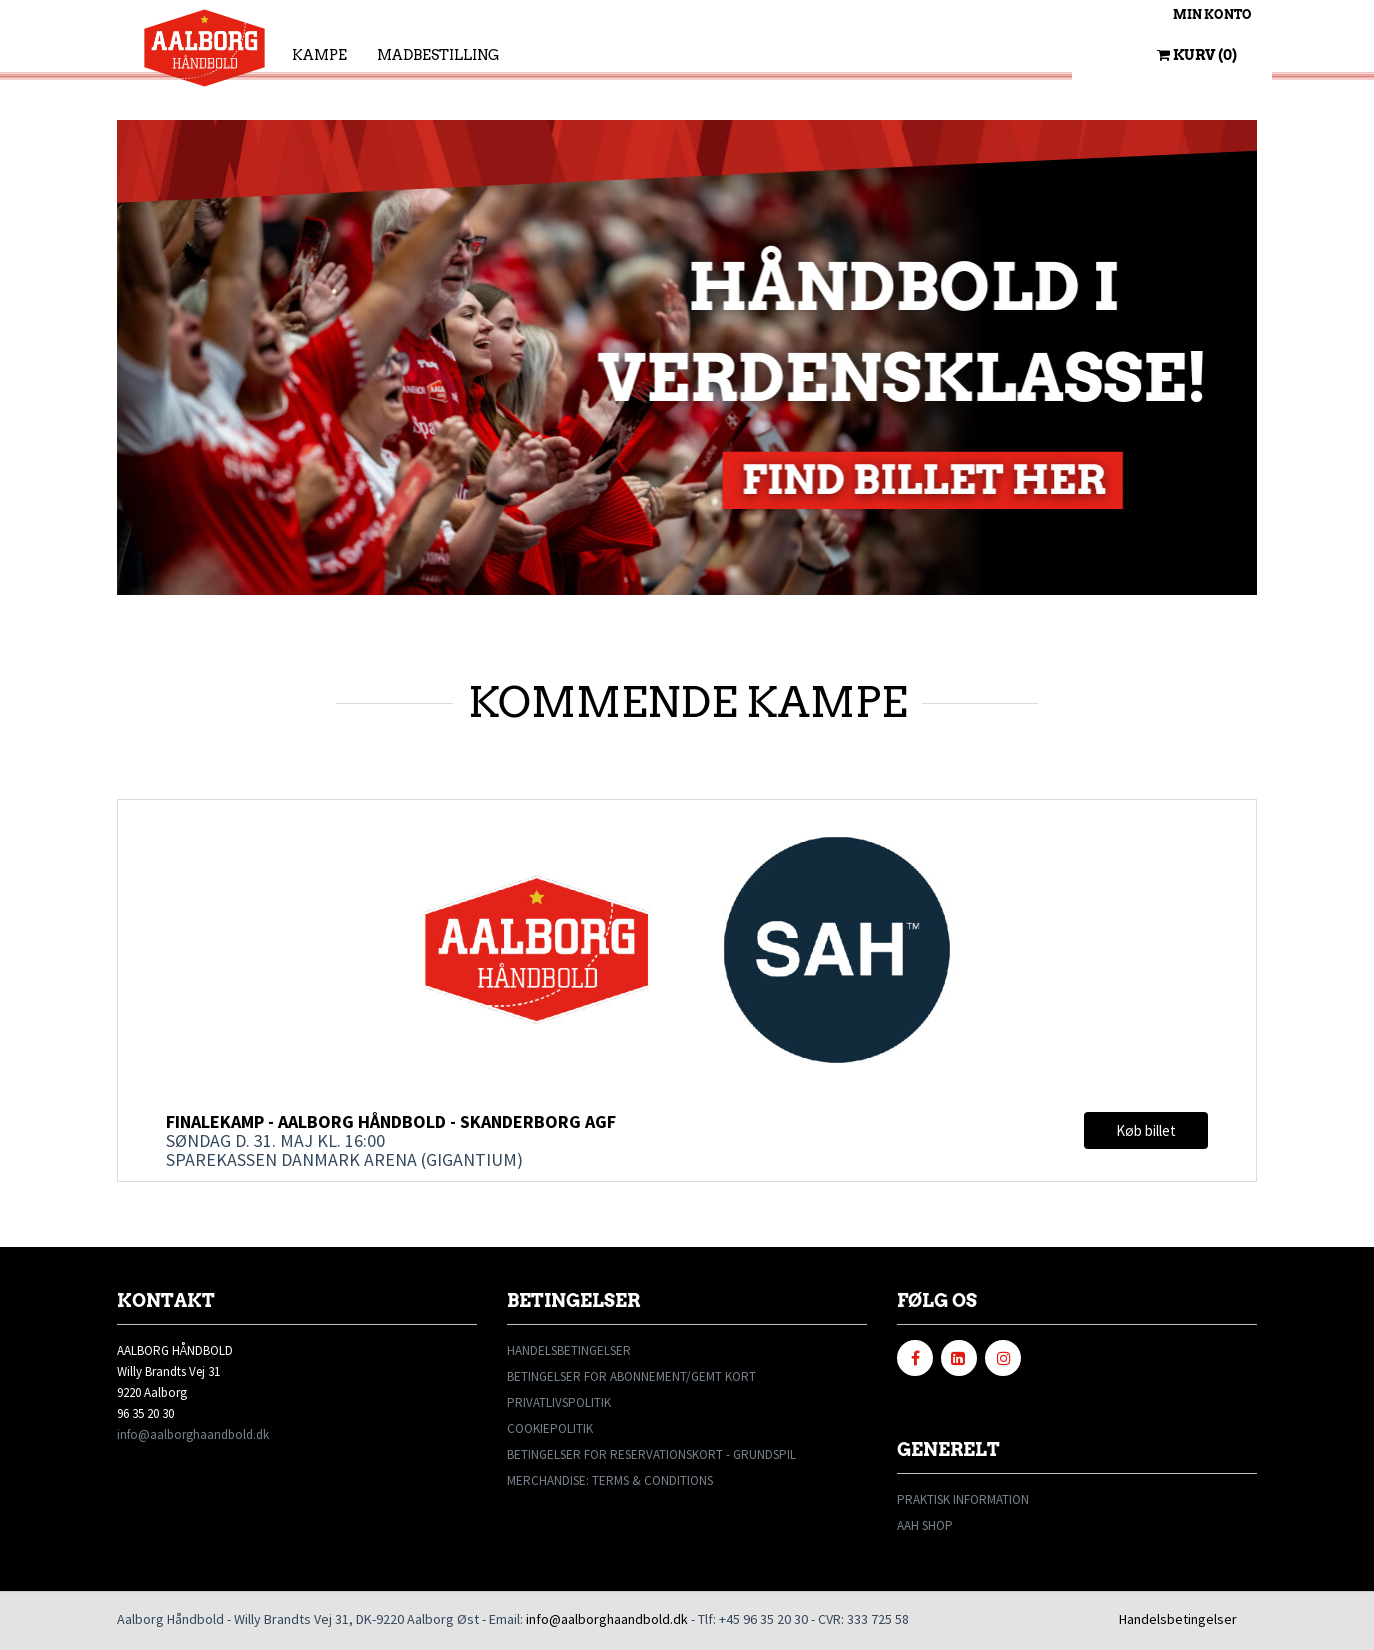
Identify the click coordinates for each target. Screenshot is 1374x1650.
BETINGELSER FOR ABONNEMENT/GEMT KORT (631, 1376)
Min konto (1212, 14)
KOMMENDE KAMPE (687, 702)
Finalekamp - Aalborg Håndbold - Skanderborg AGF (391, 1121)
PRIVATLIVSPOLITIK (559, 1402)
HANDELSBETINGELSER (569, 1350)
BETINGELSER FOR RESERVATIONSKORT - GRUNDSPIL (651, 1454)
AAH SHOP (925, 1525)
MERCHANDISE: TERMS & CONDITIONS (610, 1480)
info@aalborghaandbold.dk (193, 1434)
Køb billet (1146, 1130)
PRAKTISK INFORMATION (963, 1499)
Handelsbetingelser (1178, 1619)
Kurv (1197, 55)
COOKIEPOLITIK (550, 1428)
